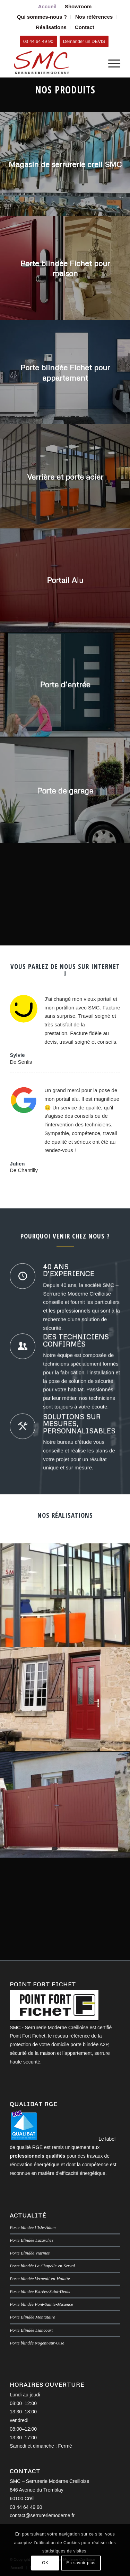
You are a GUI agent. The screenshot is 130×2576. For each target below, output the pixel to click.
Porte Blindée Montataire (32, 2317)
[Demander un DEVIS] (84, 41)
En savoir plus (81, 2562)
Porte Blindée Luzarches (31, 2240)
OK (45, 2562)
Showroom (78, 6)
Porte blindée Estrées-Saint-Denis (40, 2291)
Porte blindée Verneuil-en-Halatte (40, 2278)
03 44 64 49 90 (26, 2507)
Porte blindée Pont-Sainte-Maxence (41, 2304)
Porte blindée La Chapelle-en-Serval (42, 2266)
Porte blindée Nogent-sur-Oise (37, 2343)
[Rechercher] (94, 63)
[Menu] (110, 63)
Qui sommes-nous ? (42, 17)
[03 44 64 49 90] (38, 41)
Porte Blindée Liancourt (31, 2330)
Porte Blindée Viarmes (30, 2253)
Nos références (94, 17)
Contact (84, 27)
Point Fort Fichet (27, 2036)
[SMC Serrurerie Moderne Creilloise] (54, 63)
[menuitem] (47, 6)
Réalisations (51, 27)
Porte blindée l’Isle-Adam (32, 2227)
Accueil (47, 6)
